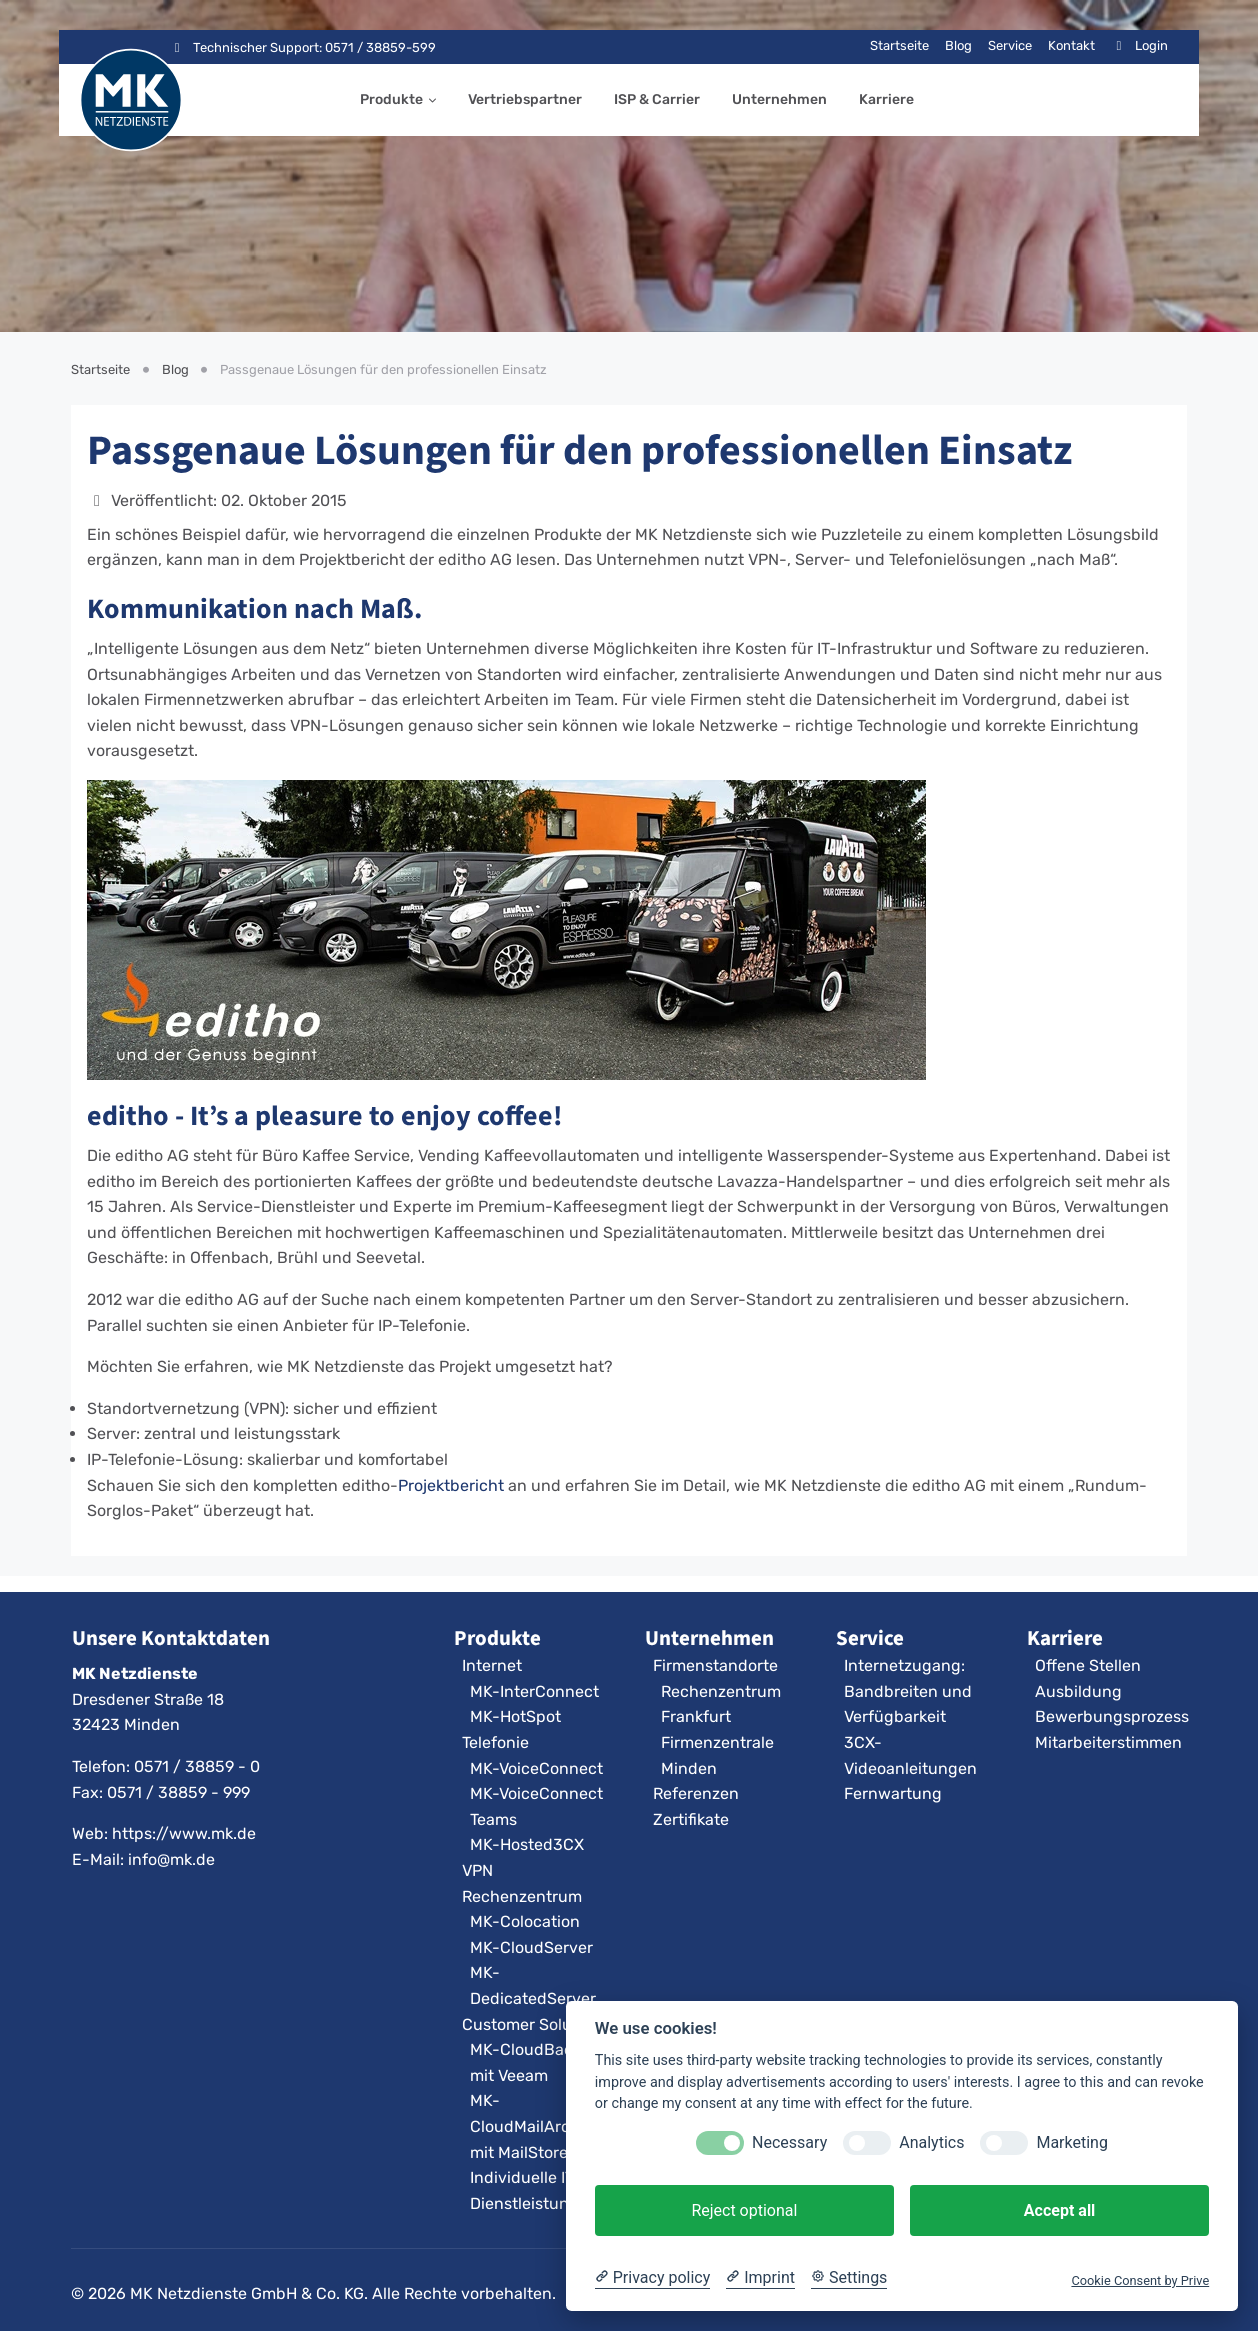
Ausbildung (1078, 1691)
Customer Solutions (535, 2024)
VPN (477, 1870)
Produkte (391, 99)
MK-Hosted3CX (527, 1844)
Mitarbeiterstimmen (1108, 1742)
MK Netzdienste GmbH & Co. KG (247, 2293)
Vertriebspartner (525, 99)
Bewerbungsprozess (1112, 1716)
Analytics (931, 2142)
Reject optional (744, 2210)
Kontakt (1071, 45)
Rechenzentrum (522, 1896)
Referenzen (696, 1793)
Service (1010, 45)
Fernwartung (893, 1793)
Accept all (1059, 2210)
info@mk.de (171, 1859)
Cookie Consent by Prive (1140, 2280)
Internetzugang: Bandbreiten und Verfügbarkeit (908, 1691)
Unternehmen (779, 99)
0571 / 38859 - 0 (197, 1766)
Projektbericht (451, 1485)
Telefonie (495, 1742)
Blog (958, 45)
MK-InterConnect (534, 1691)
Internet (492, 1665)
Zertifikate (691, 1819)
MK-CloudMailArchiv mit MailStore (531, 2126)
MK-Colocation (525, 1921)
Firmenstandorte (715, 1665)
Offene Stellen (1088, 1665)
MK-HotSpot (515, 1716)
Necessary (789, 2142)
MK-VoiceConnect (536, 1768)
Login (1139, 45)
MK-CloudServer (531, 1947)
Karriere (886, 99)
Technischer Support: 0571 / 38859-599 (302, 47)
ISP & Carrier (657, 99)
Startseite (899, 45)
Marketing (1071, 2142)
